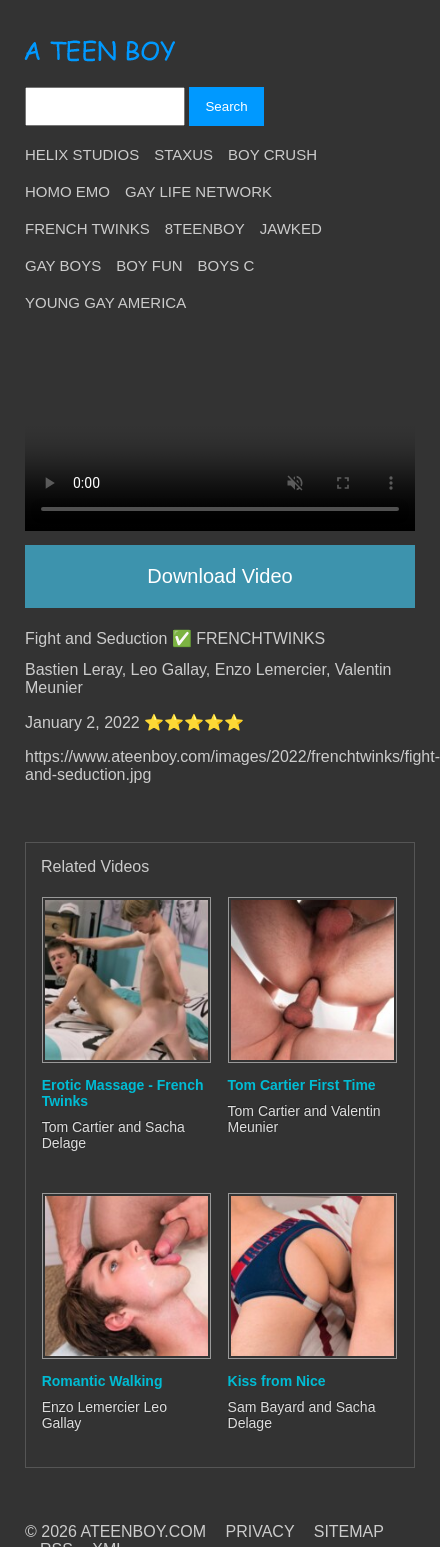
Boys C (226, 265)
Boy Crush (272, 154)
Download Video (219, 576)
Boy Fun (149, 265)
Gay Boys (63, 265)
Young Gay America (105, 302)
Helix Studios (82, 154)
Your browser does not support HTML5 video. (220, 433)
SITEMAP (349, 1531)
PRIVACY (260, 1531)
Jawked (291, 228)
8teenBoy (205, 228)
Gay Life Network (198, 191)
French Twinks (87, 228)
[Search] (105, 106)
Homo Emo (67, 191)
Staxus (183, 154)
